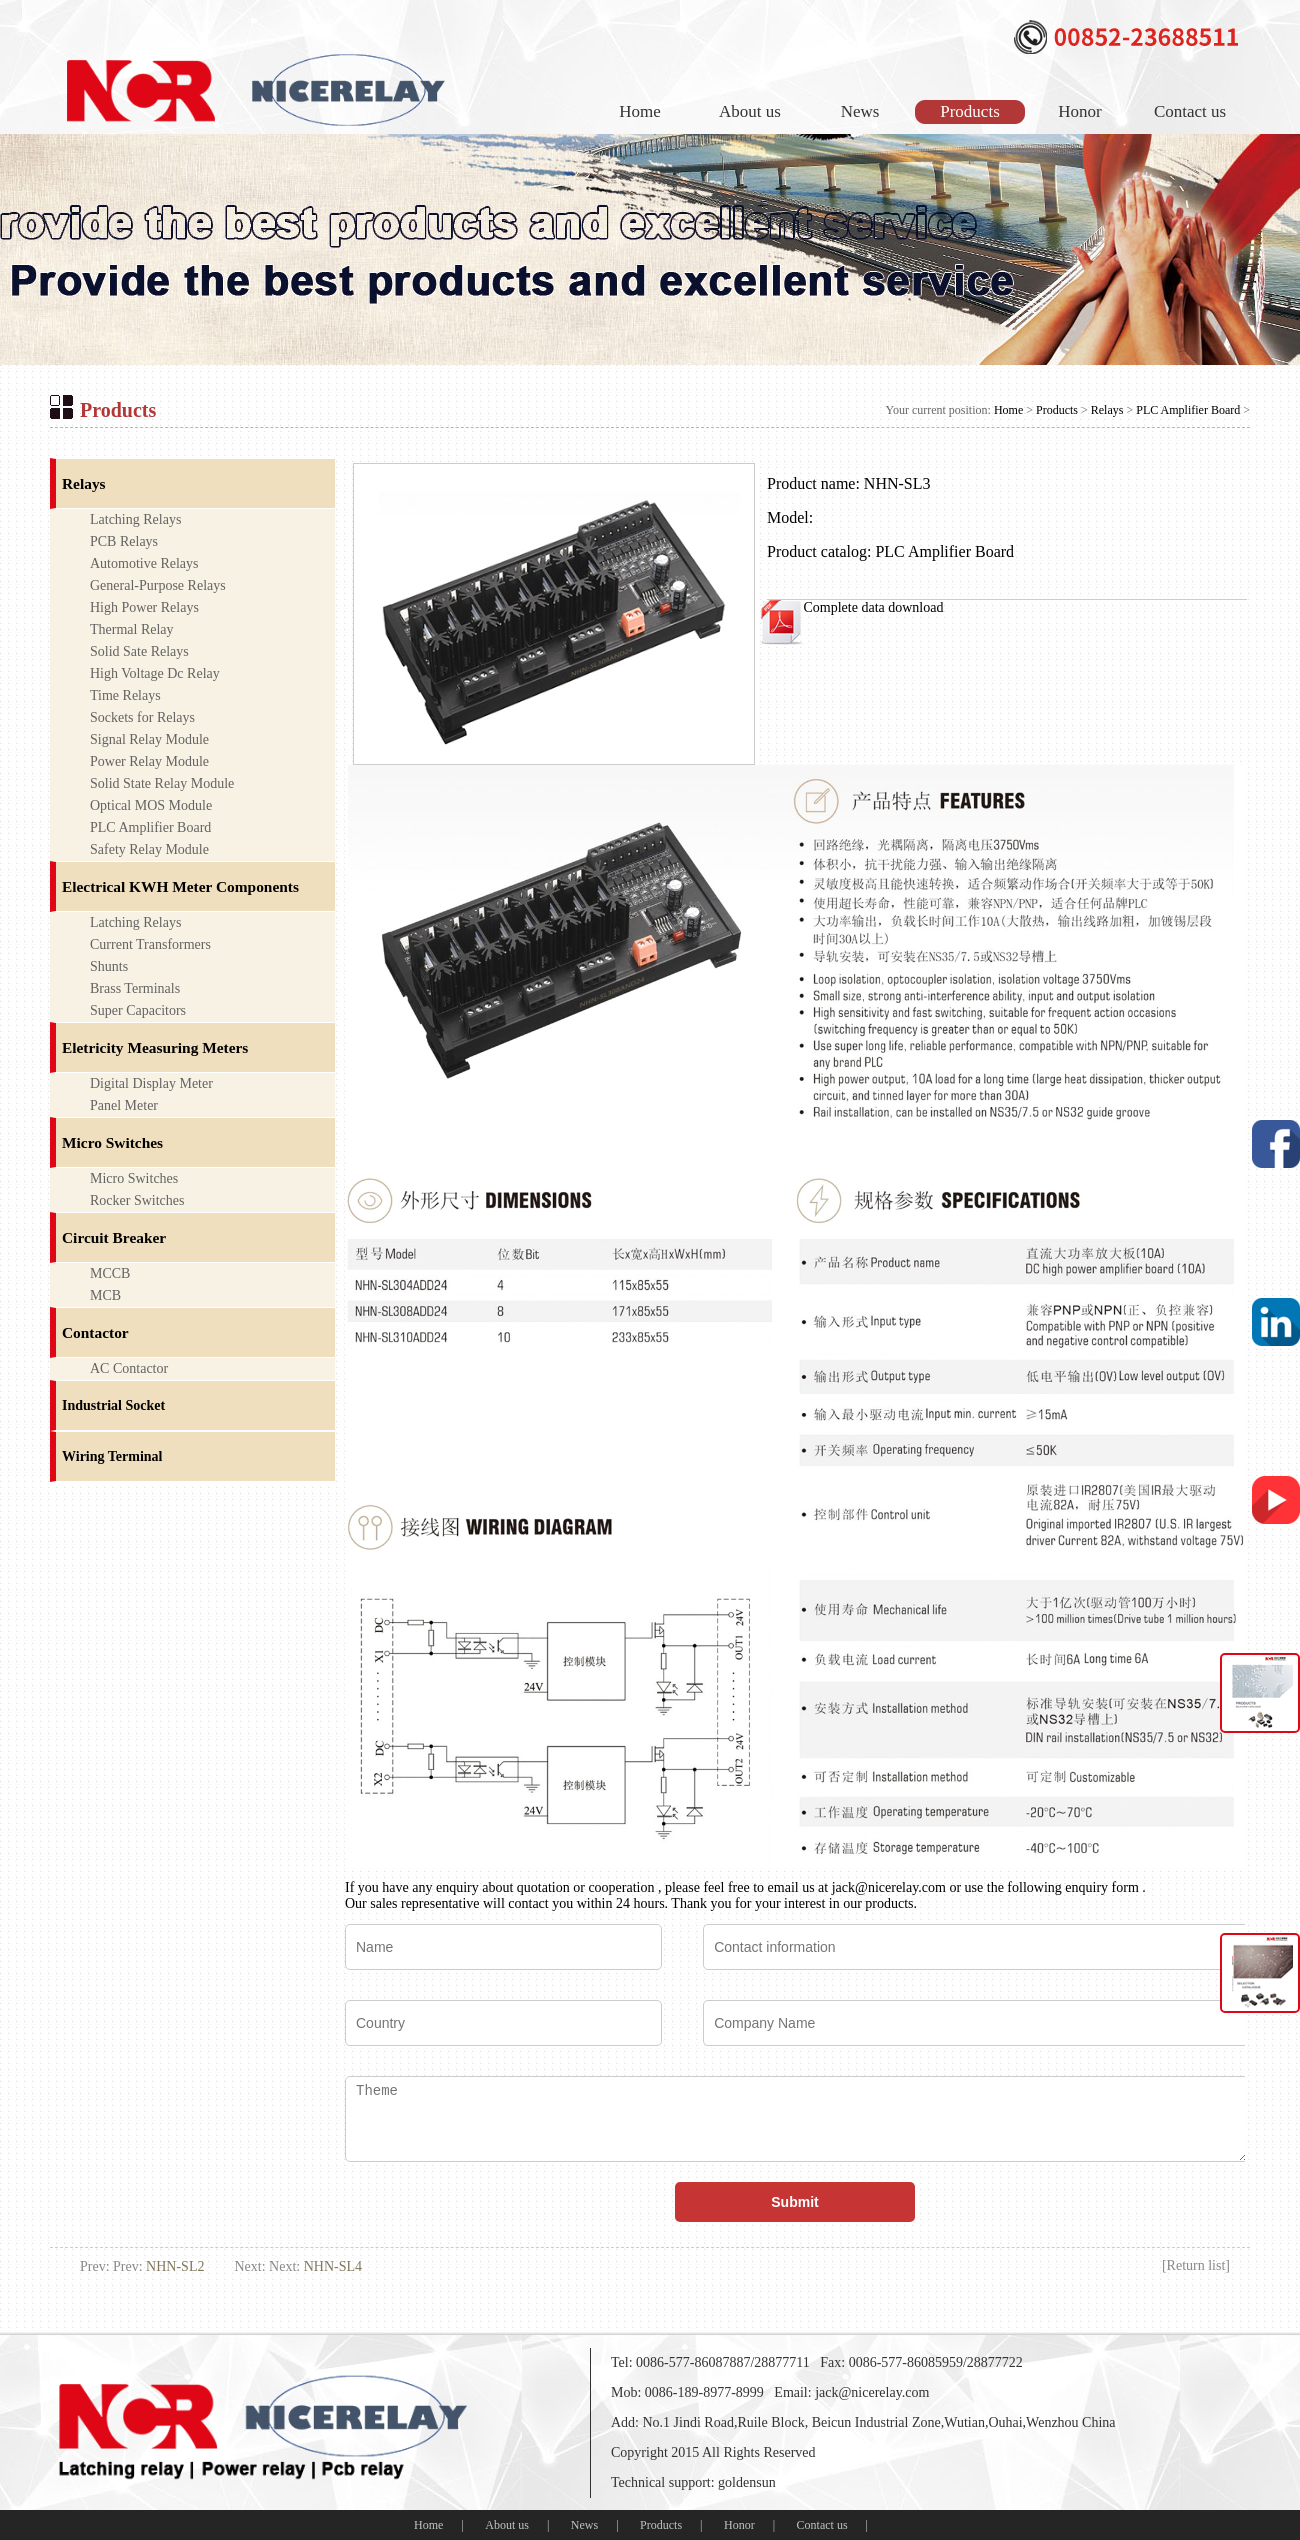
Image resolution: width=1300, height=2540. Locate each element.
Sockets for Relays (142, 717)
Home (640, 111)
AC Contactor (129, 1368)
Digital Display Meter (151, 1083)
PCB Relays (124, 541)
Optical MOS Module (151, 805)
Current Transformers (150, 944)
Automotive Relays (144, 563)
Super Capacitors (138, 1010)
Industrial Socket (113, 1405)
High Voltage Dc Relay (155, 673)
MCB (105, 1295)
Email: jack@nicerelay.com (851, 2392)
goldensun (747, 2482)
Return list (1196, 2265)
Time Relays (125, 695)
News (860, 111)
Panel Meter (124, 1105)
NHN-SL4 (333, 2266)
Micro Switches (134, 1178)
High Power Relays (144, 607)
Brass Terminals (135, 988)
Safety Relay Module (149, 849)
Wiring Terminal (112, 1456)
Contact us (1190, 111)
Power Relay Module (149, 761)
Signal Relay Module (149, 739)
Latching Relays (135, 519)
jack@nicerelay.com (889, 1887)
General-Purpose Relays (158, 585)
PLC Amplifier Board (1188, 410)
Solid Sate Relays (139, 651)
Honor (1079, 111)
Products (970, 111)
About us (750, 111)
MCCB (110, 1273)
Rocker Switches (137, 1200)
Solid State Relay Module (162, 783)
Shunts (109, 966)
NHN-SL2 (175, 2266)
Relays (1107, 410)
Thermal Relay (132, 629)
